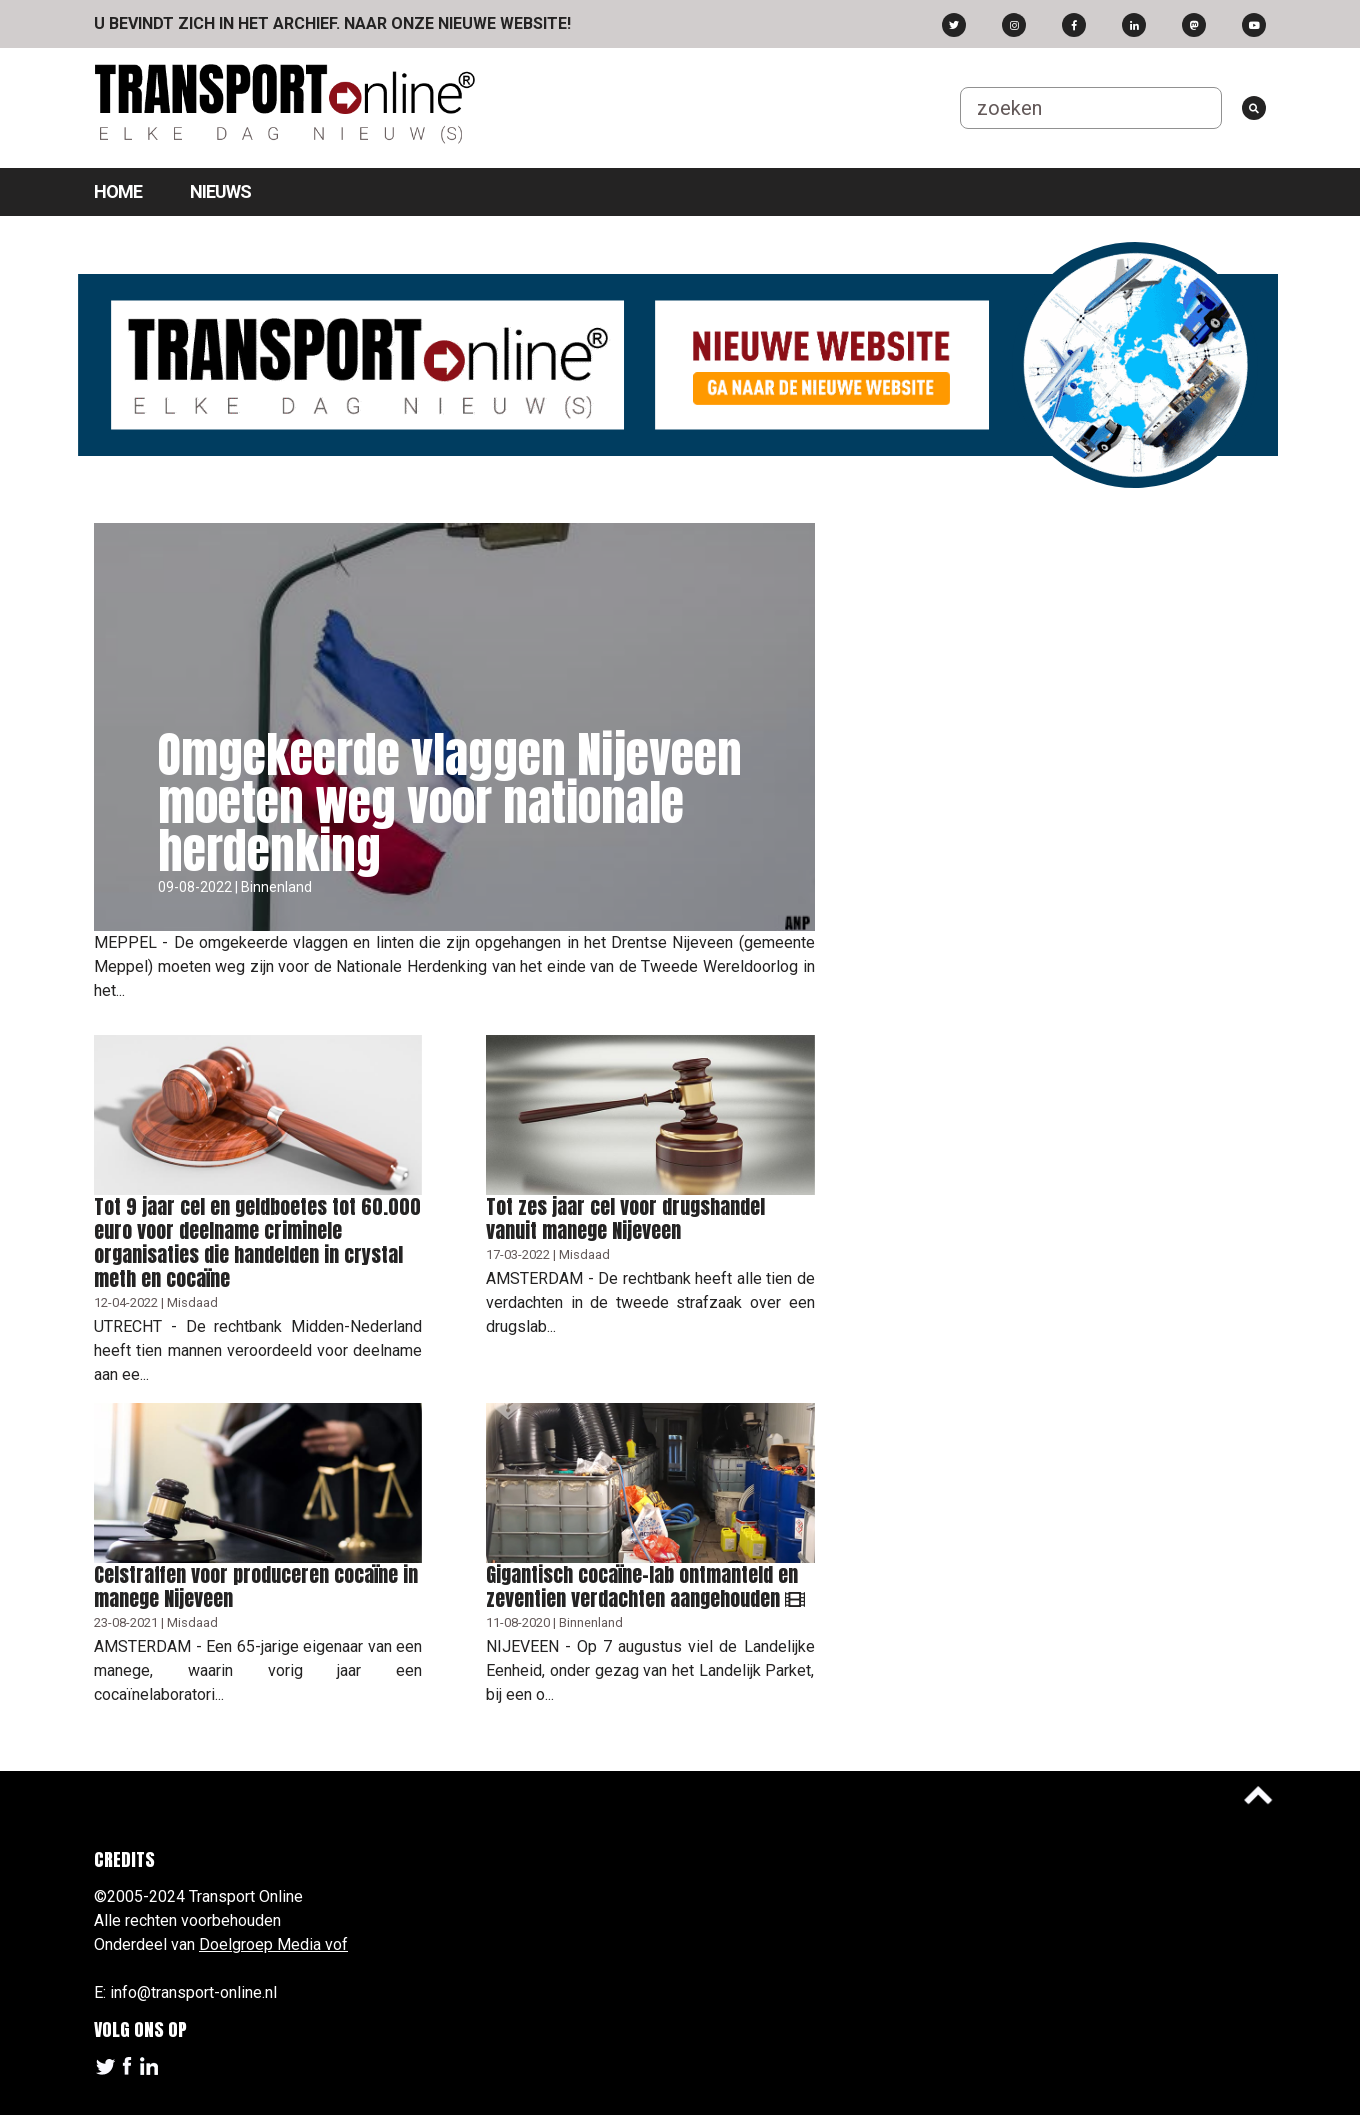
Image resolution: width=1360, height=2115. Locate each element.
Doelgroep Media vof (273, 1944)
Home (118, 191)
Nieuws (220, 191)
